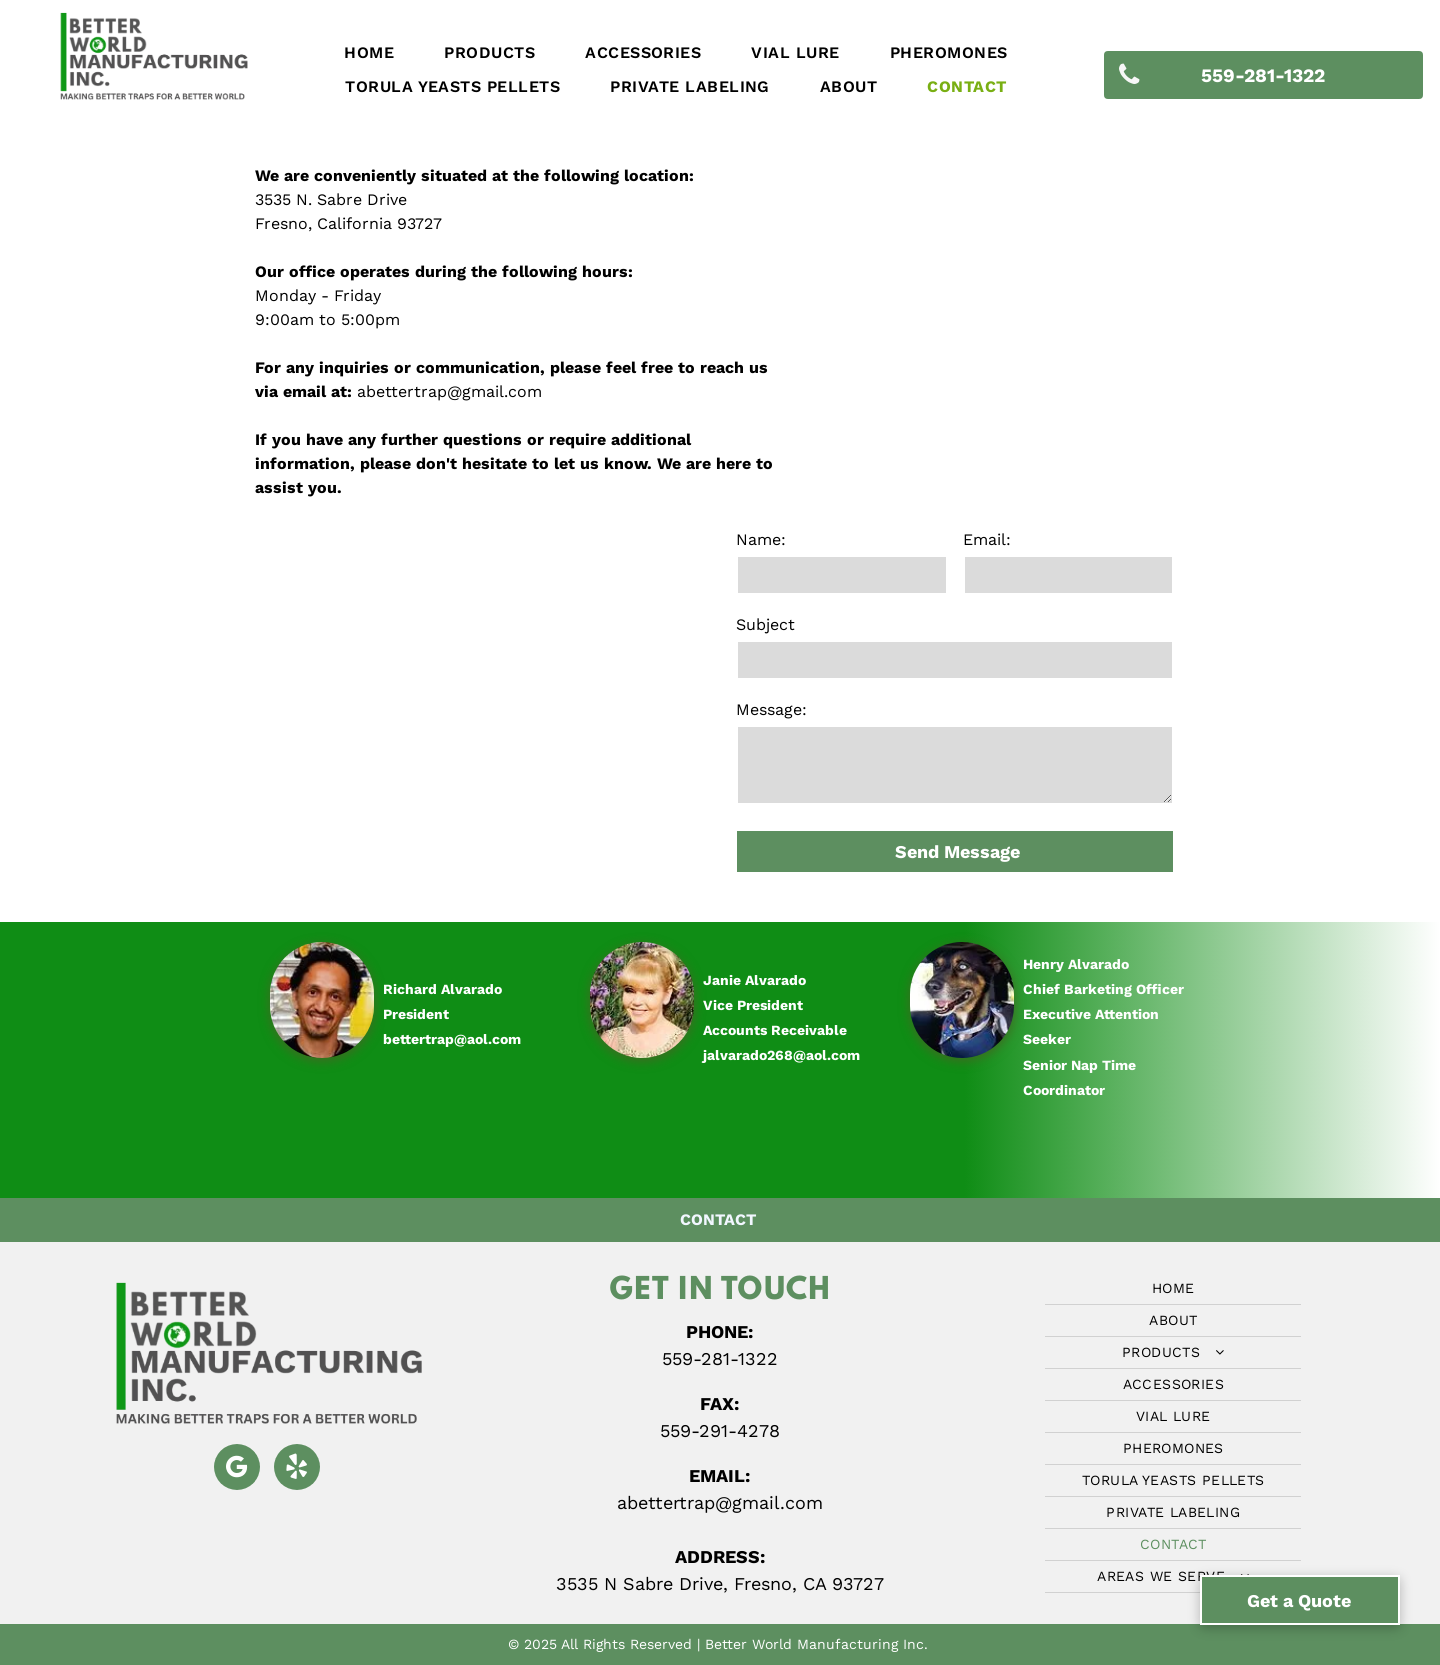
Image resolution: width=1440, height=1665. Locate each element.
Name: (761, 539)
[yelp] (297, 1469)
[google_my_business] (237, 1469)
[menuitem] (369, 53)
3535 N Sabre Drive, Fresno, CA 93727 (720, 1583)
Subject (765, 624)
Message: (771, 709)
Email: (987, 539)
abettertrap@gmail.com (449, 391)
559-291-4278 (720, 1430)
